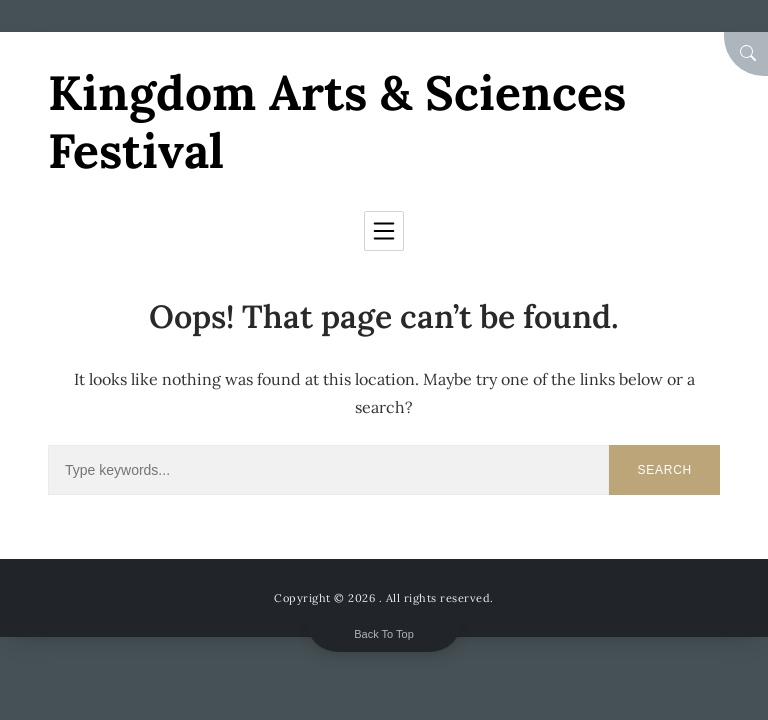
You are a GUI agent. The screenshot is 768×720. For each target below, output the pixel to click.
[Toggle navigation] (384, 231)
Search (664, 470)
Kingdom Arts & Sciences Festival (337, 121)
